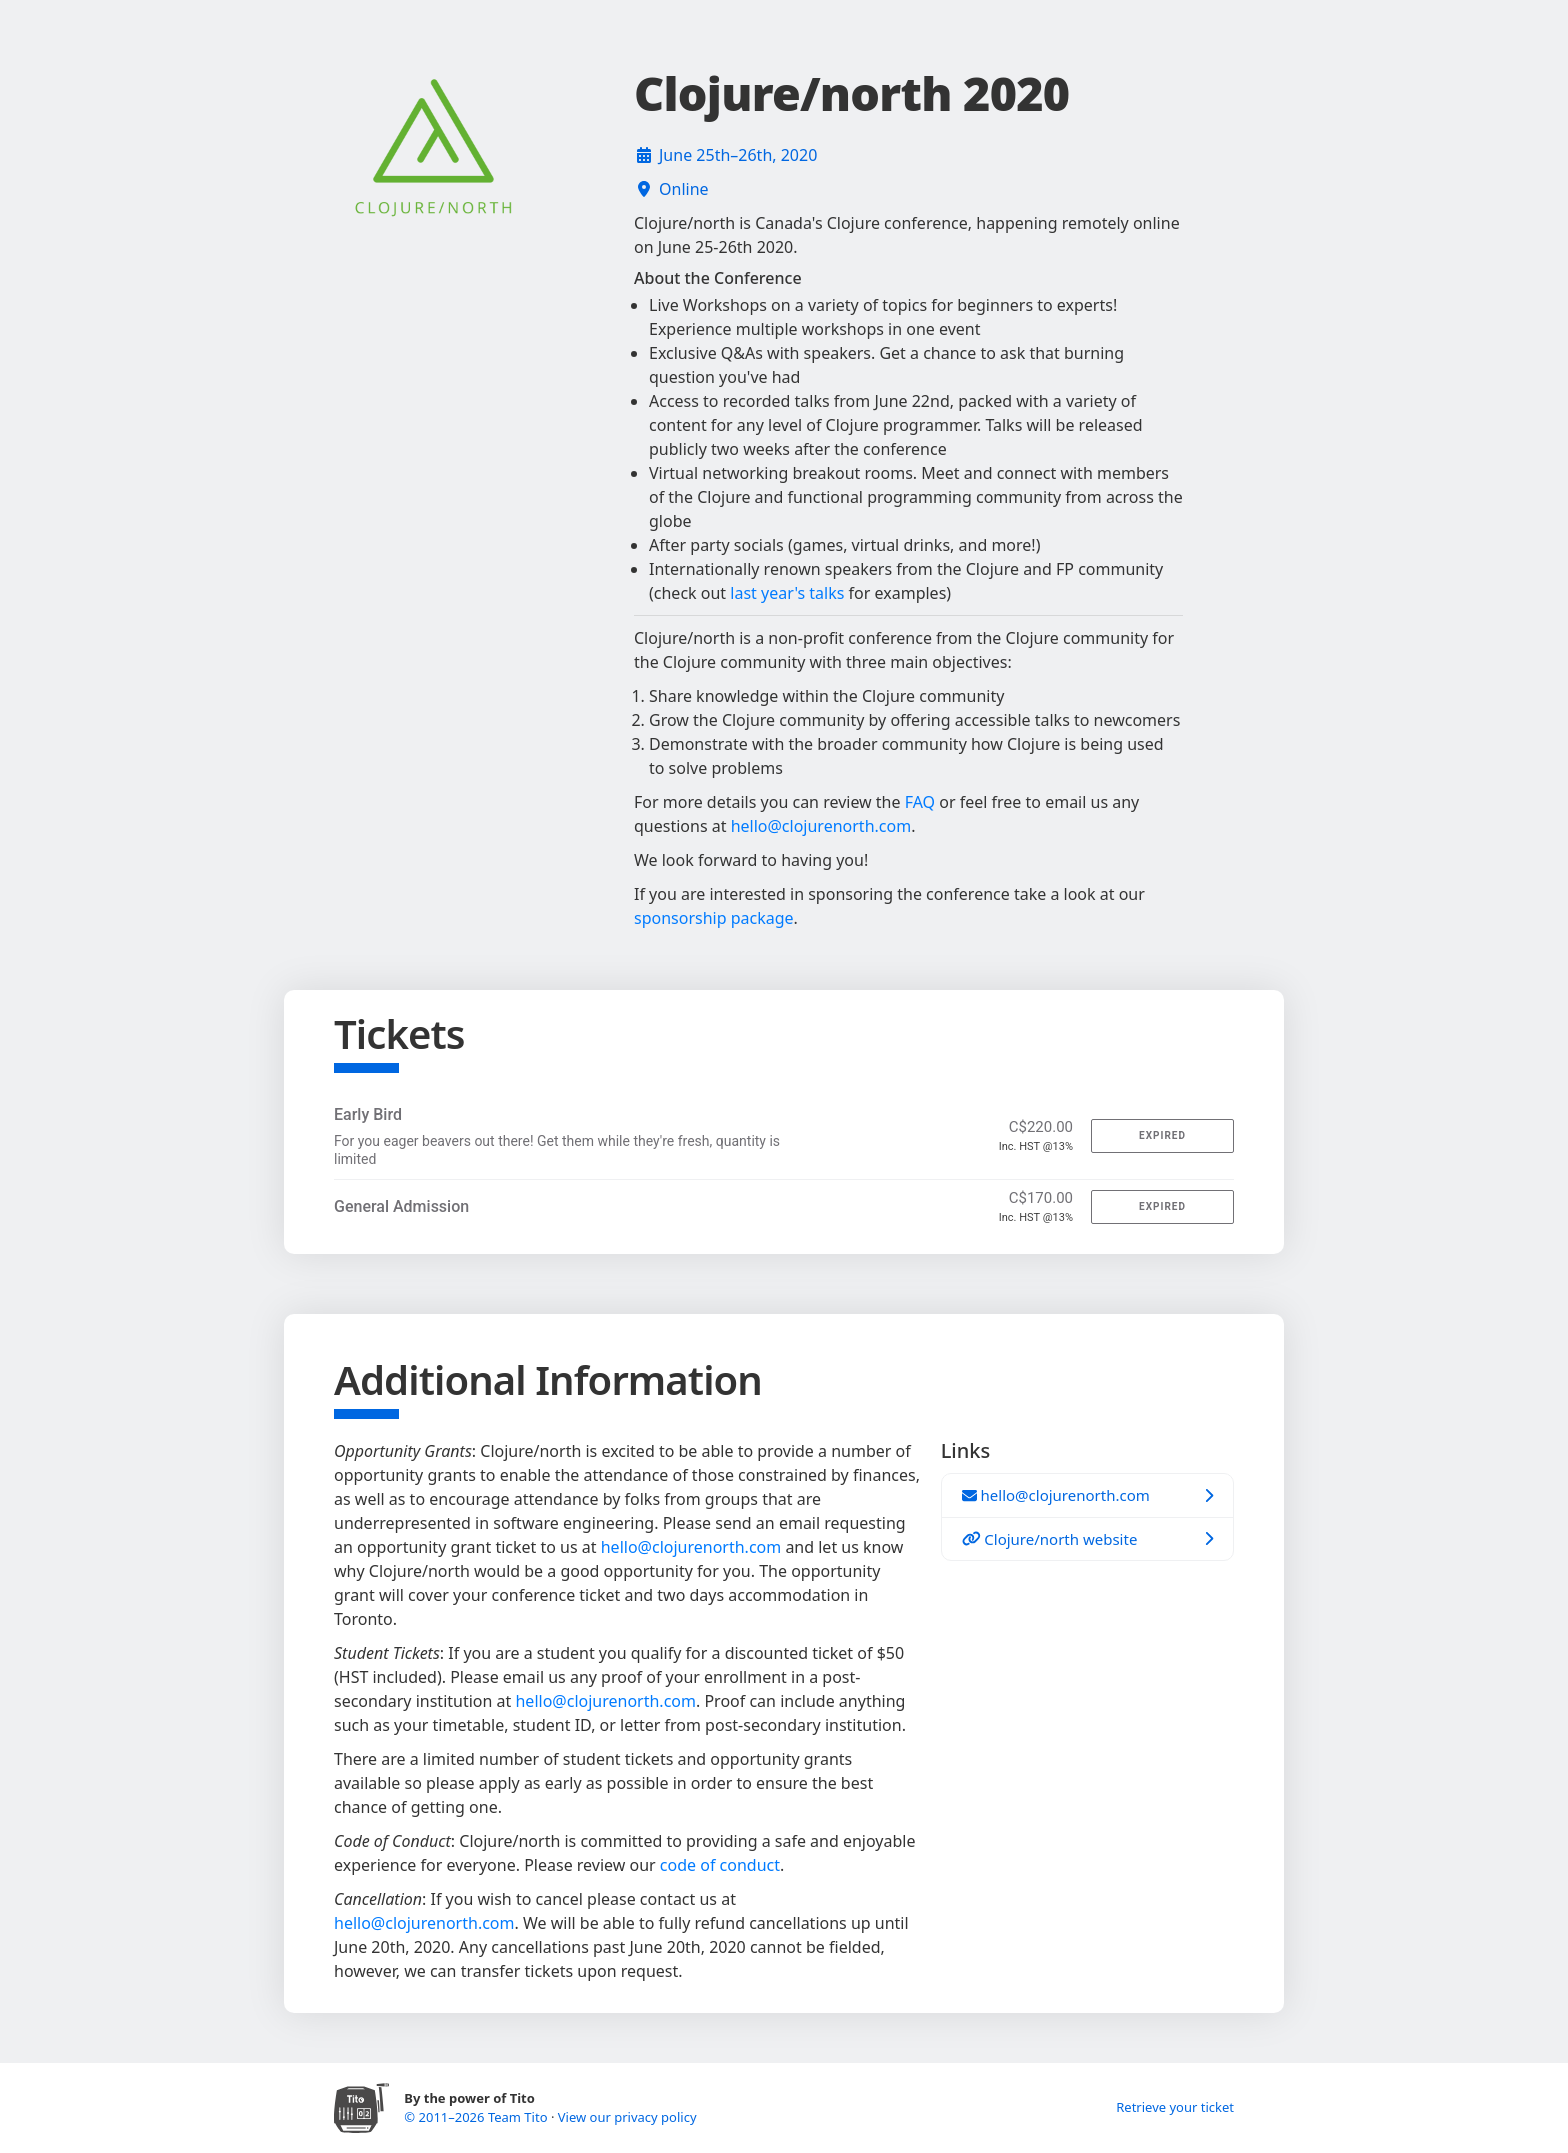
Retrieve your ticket (1175, 2107)
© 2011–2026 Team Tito (477, 2117)
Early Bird (368, 1114)
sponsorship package (714, 918)
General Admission (401, 1206)
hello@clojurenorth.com (821, 826)
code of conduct (720, 1865)
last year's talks (787, 593)
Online (684, 189)
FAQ (920, 802)
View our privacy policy (627, 2117)
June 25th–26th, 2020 (738, 155)
